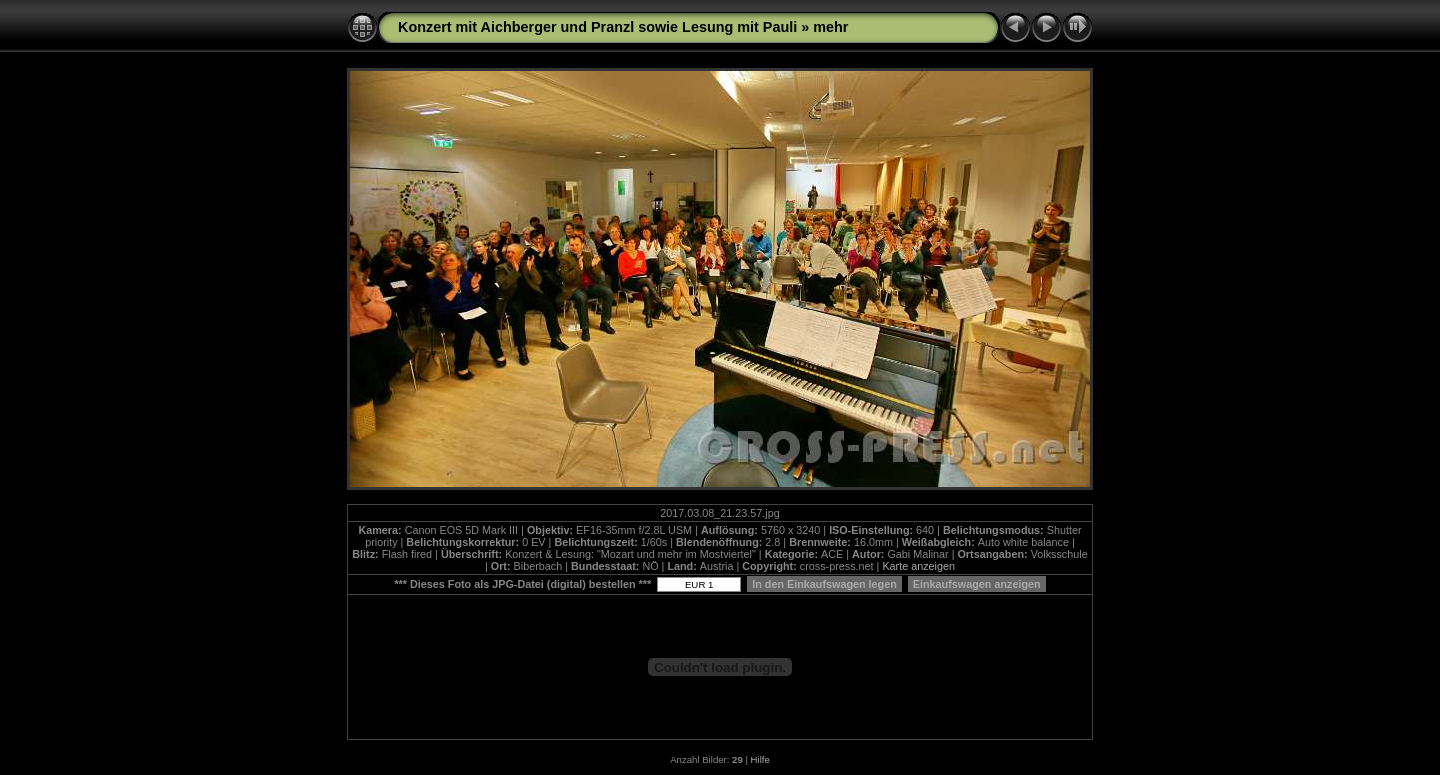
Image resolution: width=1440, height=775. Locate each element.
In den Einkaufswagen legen (824, 584)
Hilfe (760, 759)
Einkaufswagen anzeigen (977, 584)
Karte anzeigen (918, 566)
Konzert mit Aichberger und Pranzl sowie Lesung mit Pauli (597, 27)
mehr (830, 27)
